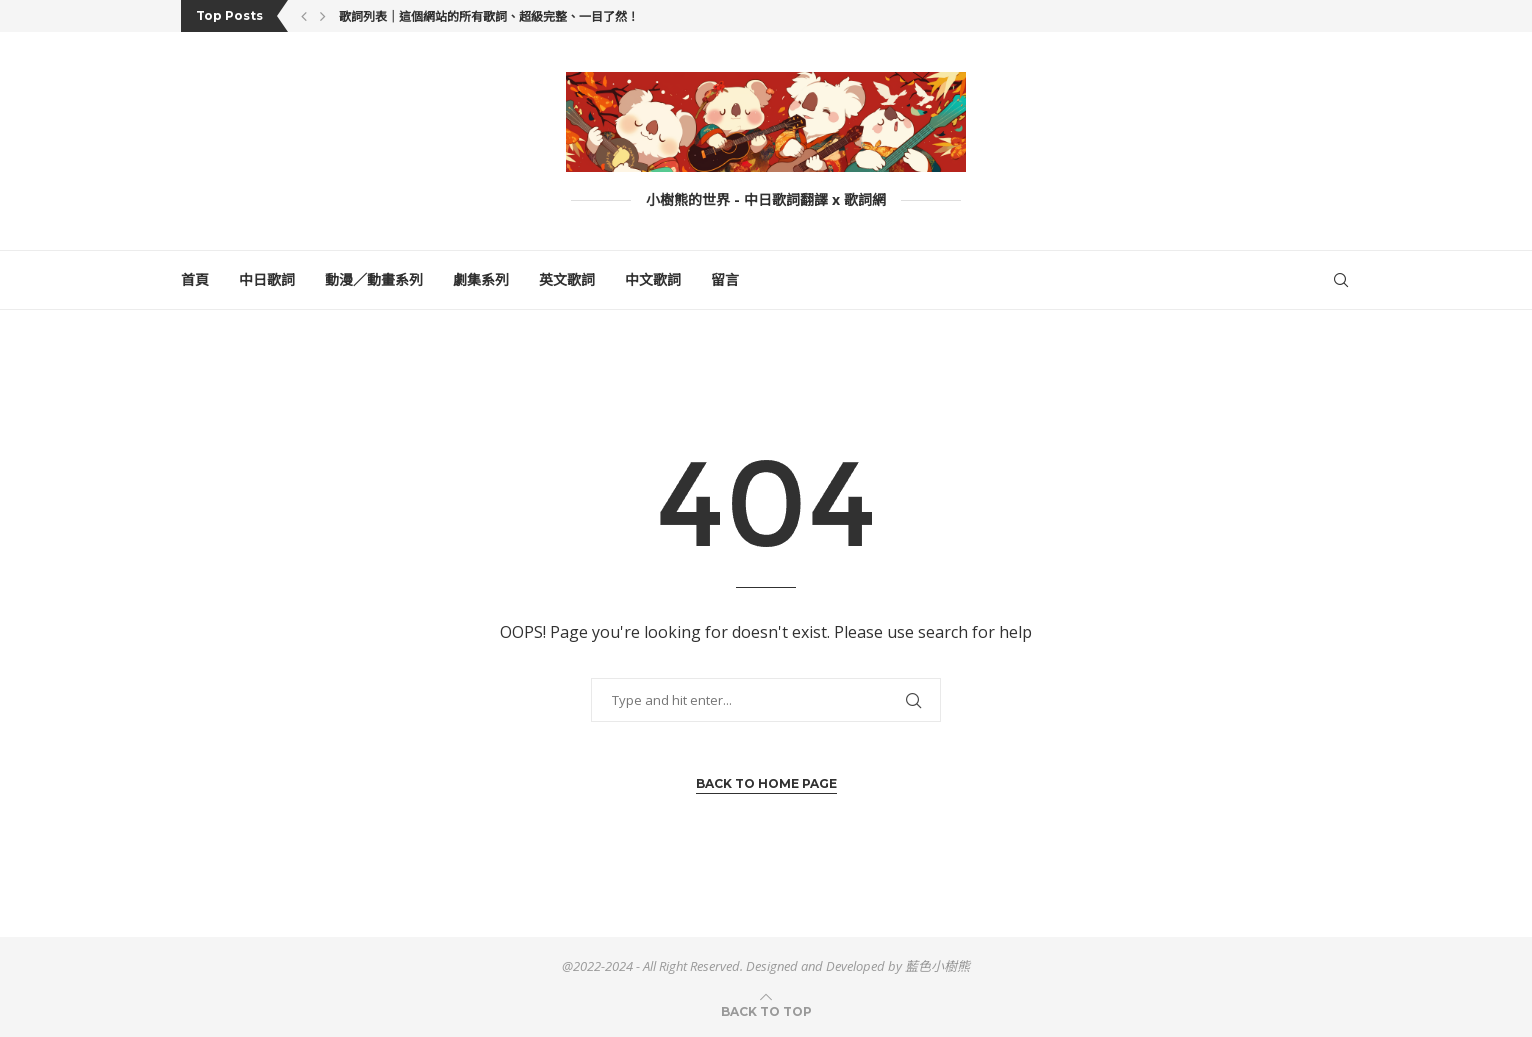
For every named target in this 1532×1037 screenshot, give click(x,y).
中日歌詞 (267, 280)
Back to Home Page (766, 783)
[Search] (1341, 280)
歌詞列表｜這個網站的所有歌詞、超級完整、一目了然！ (489, 16)
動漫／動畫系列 (374, 280)
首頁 (195, 280)
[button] (304, 16)
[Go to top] (766, 1011)
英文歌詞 (567, 280)
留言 (725, 280)
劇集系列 (481, 280)
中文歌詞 (653, 280)
